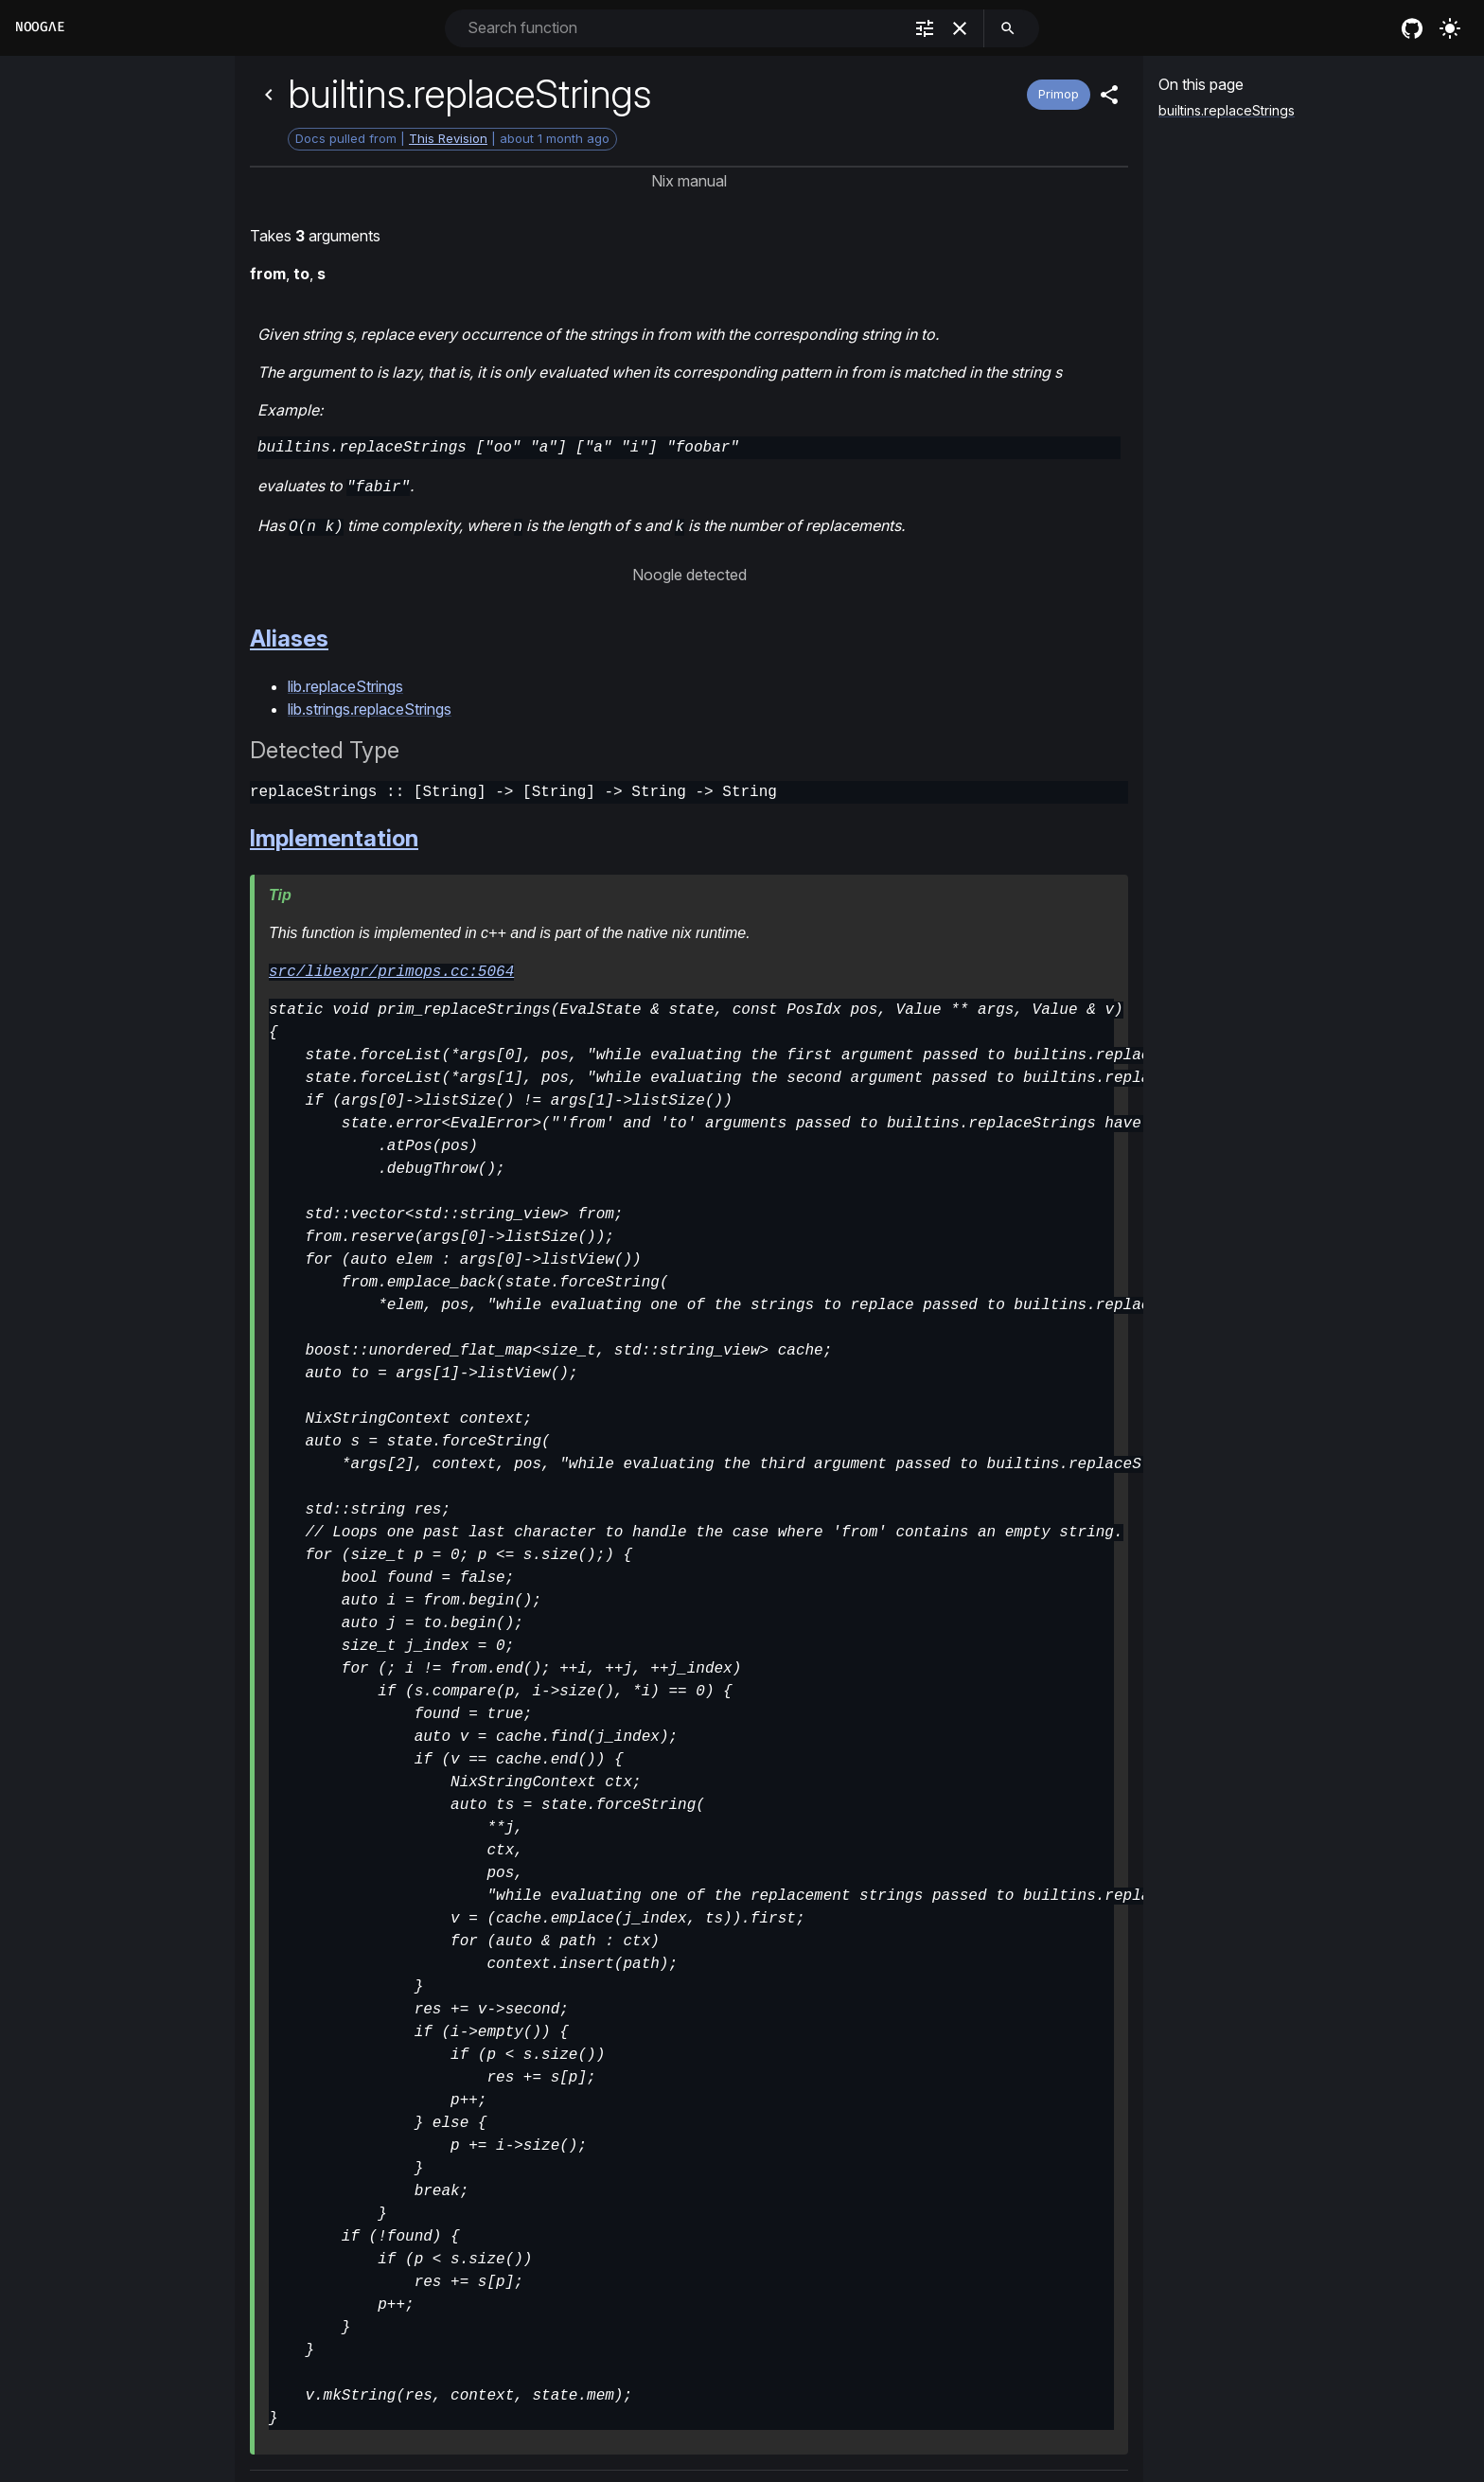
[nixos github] (1412, 28)
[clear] (960, 28)
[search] (1008, 28)
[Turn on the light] (1450, 28)
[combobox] (682, 28)
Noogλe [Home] (39, 27)
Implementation (334, 834)
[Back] (269, 95)
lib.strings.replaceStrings (369, 705)
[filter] (925, 28)
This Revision (448, 138)
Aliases (289, 634)
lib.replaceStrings (345, 682)
